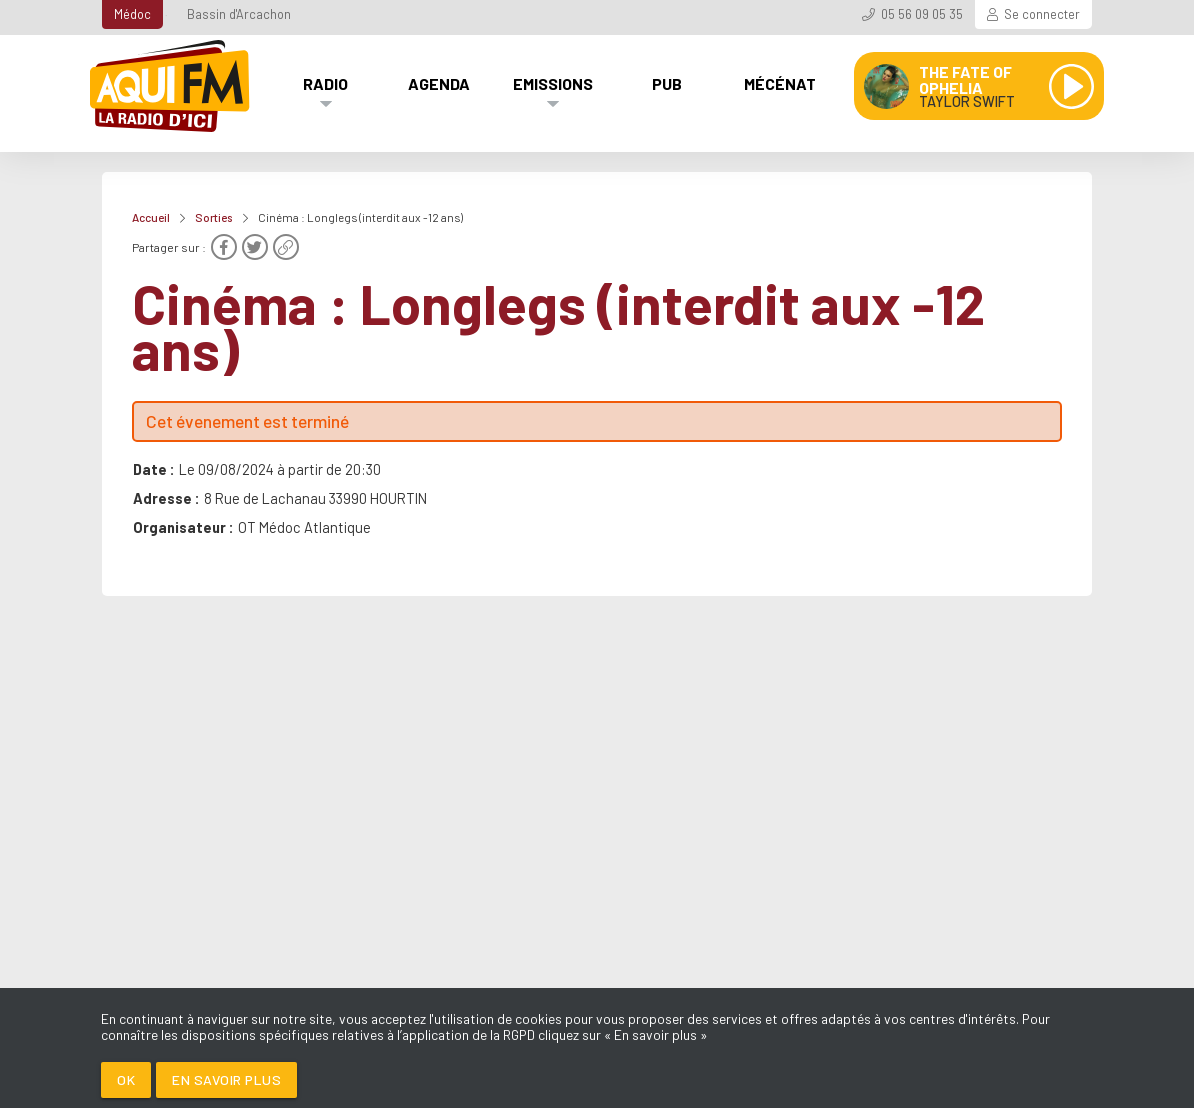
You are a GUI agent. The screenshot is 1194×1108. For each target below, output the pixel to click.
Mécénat (780, 83)
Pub (667, 83)
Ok (126, 1079)
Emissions (553, 83)
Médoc (132, 14)
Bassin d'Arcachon (239, 14)
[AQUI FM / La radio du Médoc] (171, 86)
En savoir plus (226, 1079)
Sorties (214, 217)
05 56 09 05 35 (922, 14)
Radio (325, 83)
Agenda (439, 83)
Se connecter (1042, 14)
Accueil (151, 217)
